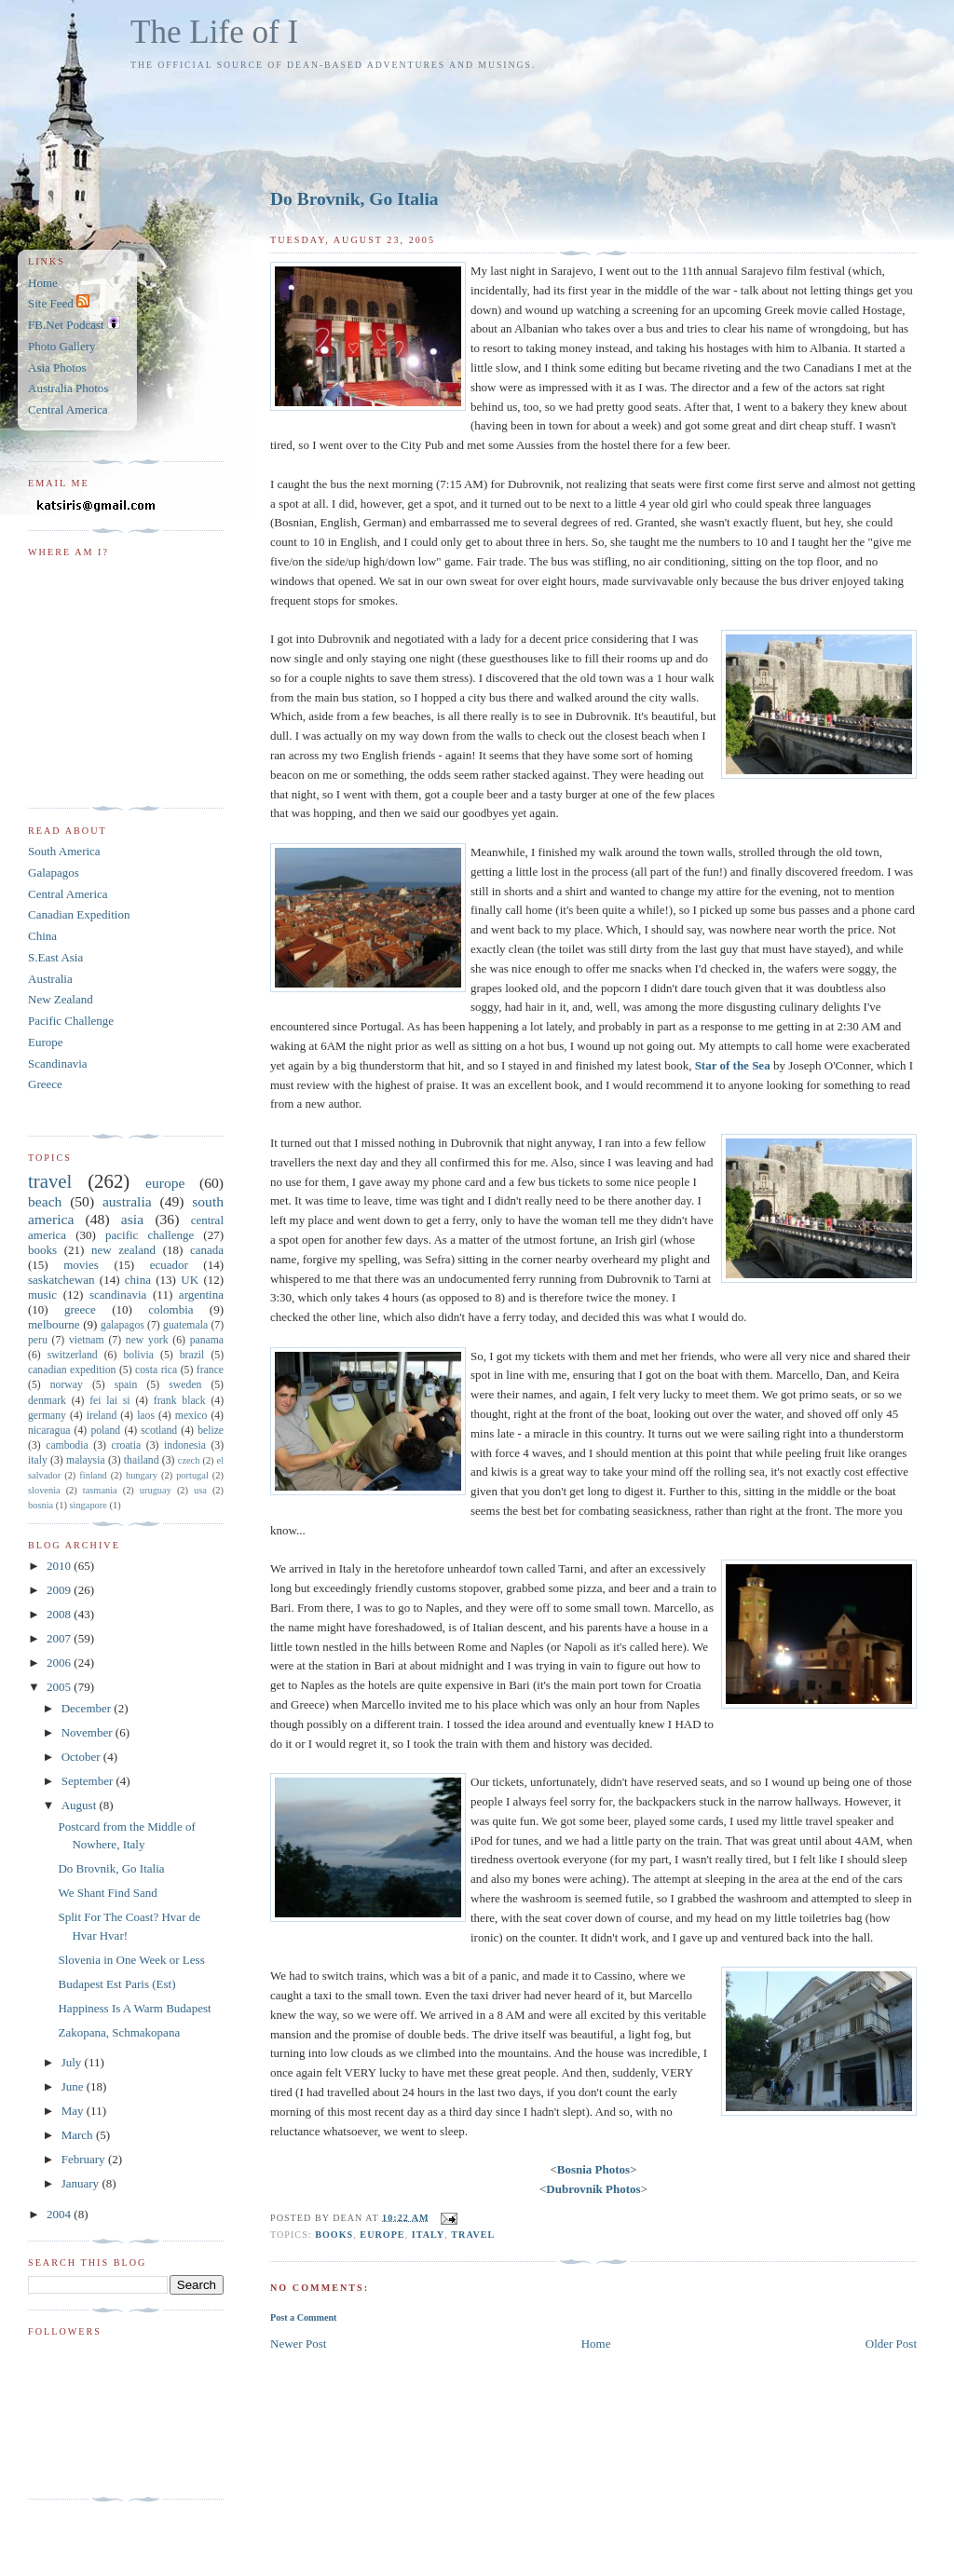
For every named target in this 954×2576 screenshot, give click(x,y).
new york (147, 1340)
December (88, 1708)
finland (92, 1475)
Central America (68, 409)
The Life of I (214, 32)
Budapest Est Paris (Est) (116, 1984)
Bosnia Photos (593, 2169)
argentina (201, 1295)
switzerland (73, 1355)
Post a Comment (303, 2317)
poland (105, 1430)
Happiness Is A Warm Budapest (134, 2008)
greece (80, 1309)
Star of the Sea (732, 1065)
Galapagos (53, 872)
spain (126, 1385)
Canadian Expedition (78, 914)
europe (382, 2234)
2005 (60, 1687)
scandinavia (117, 1295)
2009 (60, 1590)
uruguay (155, 1490)
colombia (170, 1309)
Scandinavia (58, 1063)
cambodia (67, 1445)
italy (428, 2234)
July (73, 2062)
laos (146, 1416)
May (74, 2111)
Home (596, 2344)
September (88, 1781)
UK (189, 1280)
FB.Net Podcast (74, 325)
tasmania (100, 1490)
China (42, 936)
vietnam (86, 1340)
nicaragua (49, 1430)
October (82, 1757)
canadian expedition (72, 1370)
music (42, 1295)
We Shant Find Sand (107, 1893)
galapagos (122, 1325)
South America (64, 851)
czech (189, 1460)
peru (38, 1340)
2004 (60, 2214)
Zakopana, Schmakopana (119, 2032)
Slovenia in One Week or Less (131, 1960)
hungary (141, 1475)
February (84, 2159)
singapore (87, 1505)
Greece (45, 1084)
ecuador (169, 1265)
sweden (185, 1385)
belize (211, 1430)
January (81, 2183)
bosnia (40, 1505)
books (334, 2234)
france (210, 1370)
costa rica (156, 1370)
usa (200, 1490)
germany (47, 1416)
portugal (192, 1475)
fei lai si (109, 1401)
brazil (192, 1355)
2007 (60, 1638)
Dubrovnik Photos (593, 2189)
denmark (47, 1401)
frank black (180, 1401)
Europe (45, 1042)
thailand (141, 1460)
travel (473, 2234)
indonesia (185, 1445)
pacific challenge (149, 1235)
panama (207, 1340)
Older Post (891, 2344)
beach (44, 1201)
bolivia (138, 1355)
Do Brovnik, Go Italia (354, 199)
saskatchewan (61, 1280)
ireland (101, 1416)
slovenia (44, 1490)
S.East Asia (55, 957)
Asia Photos (57, 368)
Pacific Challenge (71, 1021)
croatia (126, 1445)
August (80, 1805)
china (138, 1280)
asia (132, 1219)
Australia (50, 979)
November (88, 1732)
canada (207, 1250)
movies (81, 1265)
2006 (60, 1663)
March (78, 2135)
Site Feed (58, 303)
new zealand (123, 1250)
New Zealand (60, 999)
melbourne (54, 1324)
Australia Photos (68, 388)
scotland (159, 1430)
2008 (60, 1614)
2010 (60, 1566)
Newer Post (298, 2344)
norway (66, 1385)
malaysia (85, 1460)
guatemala (185, 1325)
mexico (191, 1416)
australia (127, 1201)
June (74, 2086)
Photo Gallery (62, 346)
